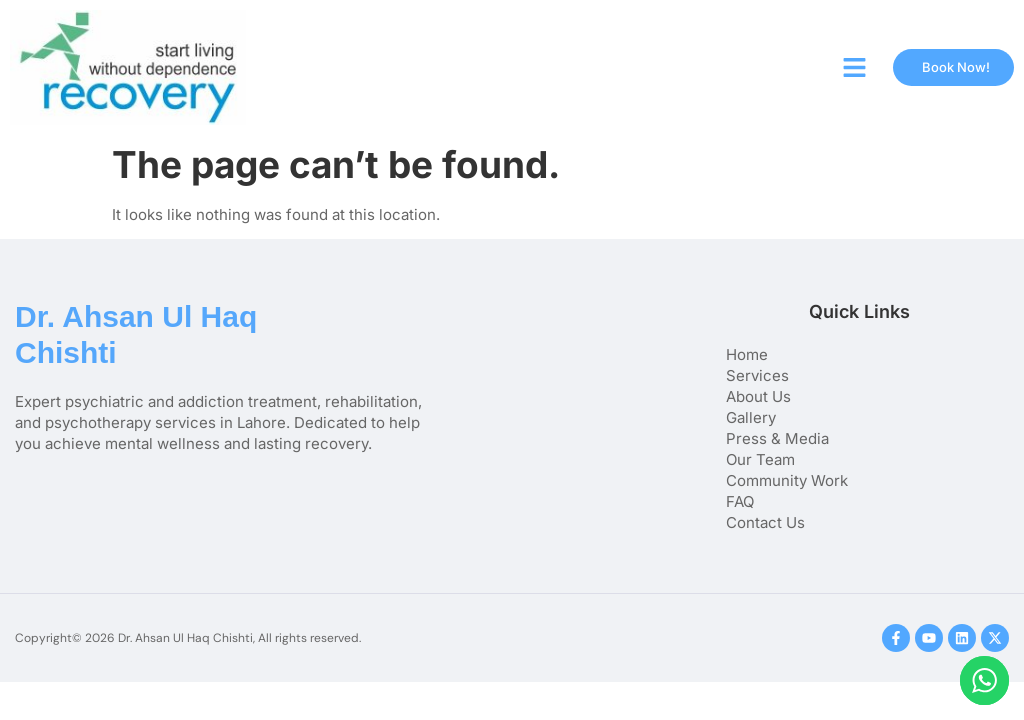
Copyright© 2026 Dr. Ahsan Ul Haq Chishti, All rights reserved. (188, 638)
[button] (855, 68)
